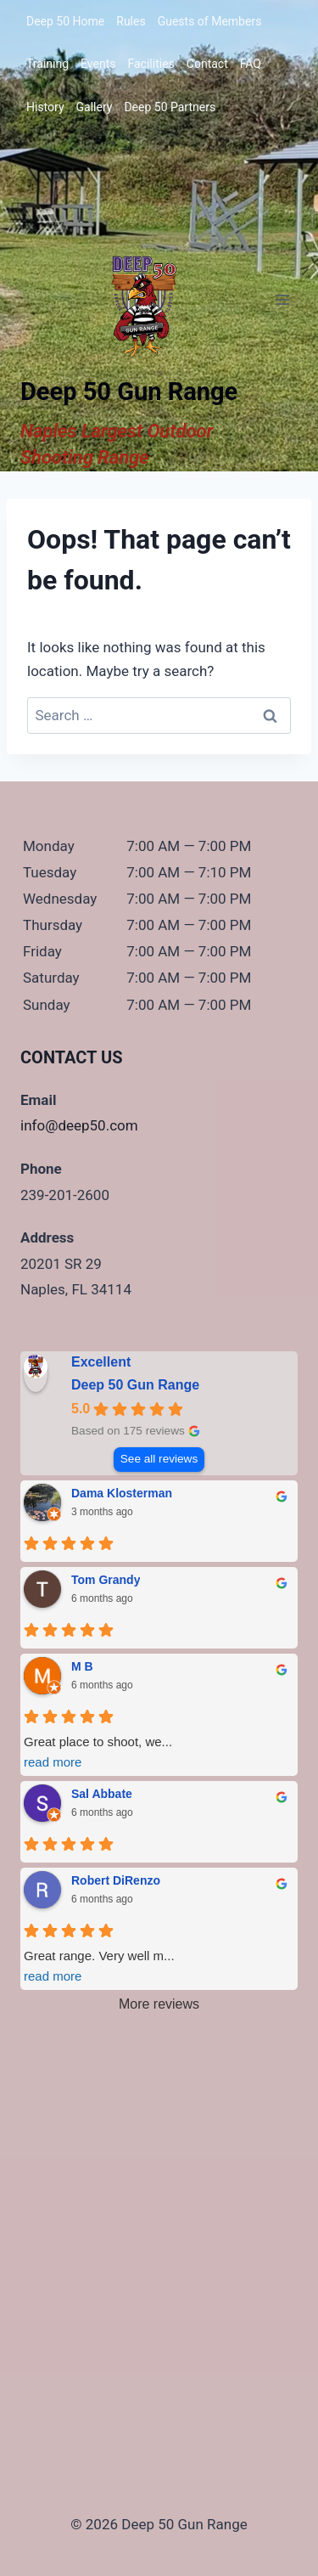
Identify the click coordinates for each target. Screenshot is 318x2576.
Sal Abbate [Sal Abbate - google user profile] (101, 1794)
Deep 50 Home (65, 21)
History (45, 107)
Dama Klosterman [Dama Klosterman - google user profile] (121, 1493)
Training (47, 63)
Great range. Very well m (159, 1967)
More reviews (159, 2004)
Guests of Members (210, 21)
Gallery (94, 107)
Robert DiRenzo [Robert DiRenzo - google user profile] (115, 1880)
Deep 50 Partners (169, 107)
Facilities (151, 63)
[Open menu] (282, 299)
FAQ (250, 63)
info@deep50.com (79, 1125)
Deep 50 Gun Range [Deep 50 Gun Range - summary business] (135, 1385)
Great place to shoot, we (159, 1753)
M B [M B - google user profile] (82, 1666)
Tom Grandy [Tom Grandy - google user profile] (105, 1580)
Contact (207, 63)
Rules (130, 21)
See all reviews (159, 1458)
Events (98, 63)
